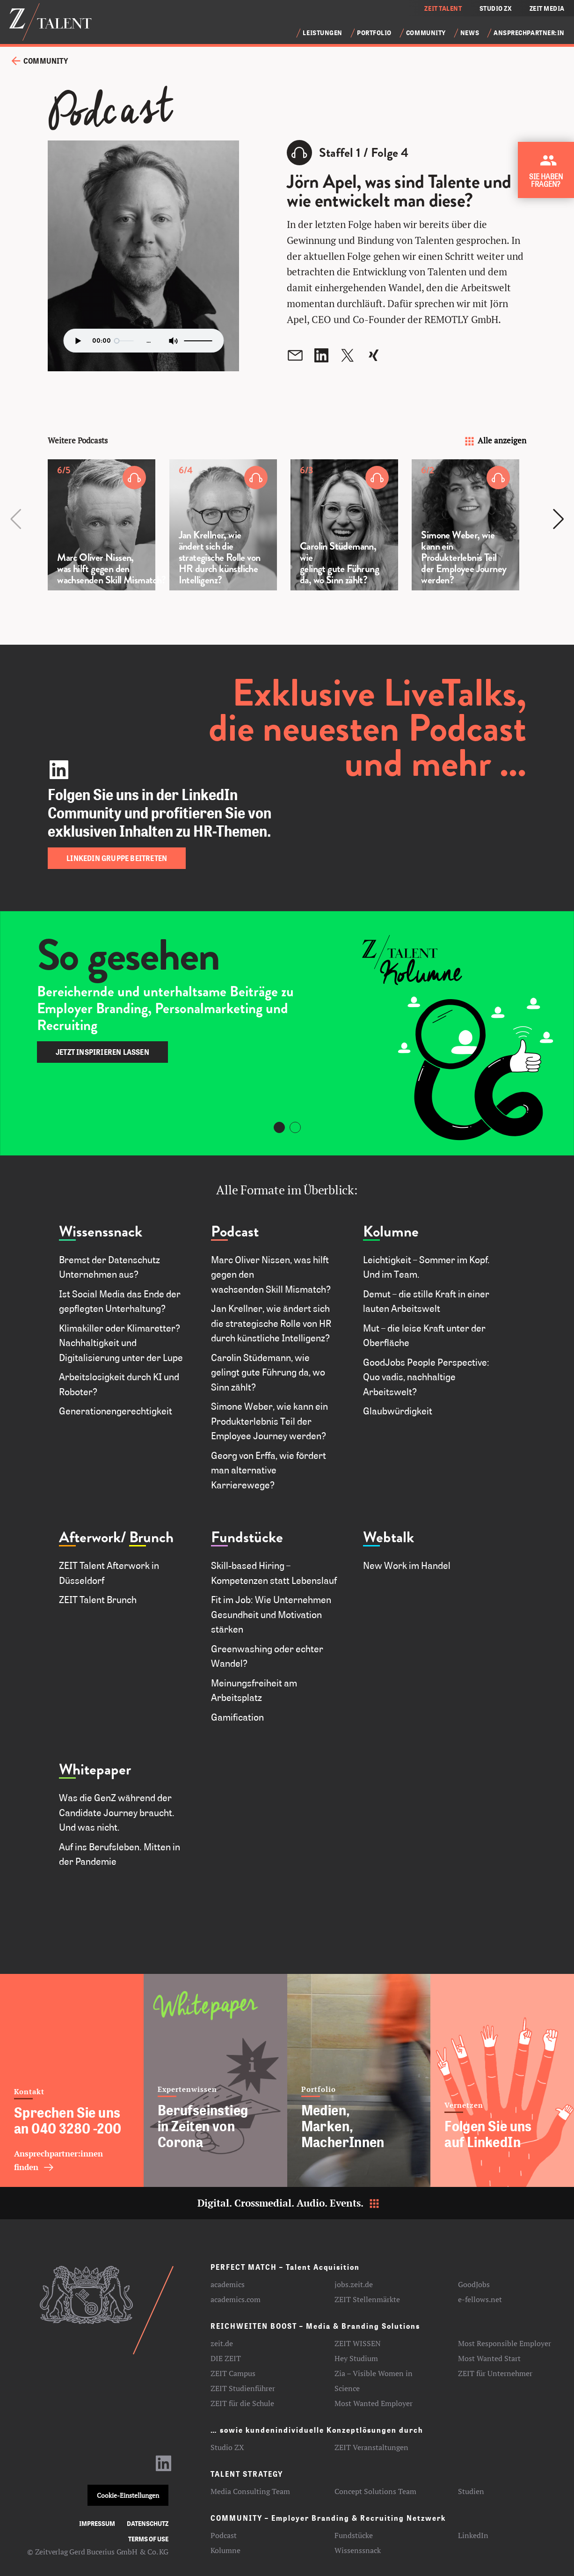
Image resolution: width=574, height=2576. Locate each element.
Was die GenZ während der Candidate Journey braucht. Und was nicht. (116, 1812)
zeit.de (222, 2343)
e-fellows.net (480, 2299)
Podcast (235, 1231)
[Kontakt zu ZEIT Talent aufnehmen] (548, 173)
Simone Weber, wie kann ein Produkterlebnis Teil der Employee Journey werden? (275, 1421)
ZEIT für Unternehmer (495, 2373)
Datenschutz (147, 2523)
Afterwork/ (92, 1537)
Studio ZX (227, 2447)
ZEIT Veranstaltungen (371, 2447)
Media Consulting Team (250, 2491)
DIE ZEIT (226, 2358)
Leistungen (322, 32)
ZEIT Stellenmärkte (367, 2299)
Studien (471, 2491)
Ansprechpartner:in (529, 32)
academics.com (236, 2299)
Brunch (151, 1537)
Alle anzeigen (494, 440)
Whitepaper (95, 1769)
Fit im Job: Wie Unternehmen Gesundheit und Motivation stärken (271, 1614)
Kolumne (391, 1231)
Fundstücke (247, 1537)
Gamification (237, 1717)
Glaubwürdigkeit (399, 1411)
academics (228, 2284)
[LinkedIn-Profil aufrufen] (163, 2467)
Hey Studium (356, 2358)
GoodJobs (474, 2284)
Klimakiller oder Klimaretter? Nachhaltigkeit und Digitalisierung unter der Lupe (121, 1342)
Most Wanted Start (489, 2358)
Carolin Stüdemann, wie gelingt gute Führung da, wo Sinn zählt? (268, 1372)
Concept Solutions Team (375, 2491)
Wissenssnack (100, 1231)
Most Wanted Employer (373, 2403)
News (469, 32)
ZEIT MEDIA (547, 8)
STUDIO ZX (496, 8)
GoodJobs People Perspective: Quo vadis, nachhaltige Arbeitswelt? (426, 1377)
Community (426, 32)
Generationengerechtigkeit (115, 1411)
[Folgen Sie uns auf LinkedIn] (502, 2080)
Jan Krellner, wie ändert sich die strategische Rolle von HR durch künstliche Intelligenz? (271, 1323)
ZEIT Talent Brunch (98, 1599)
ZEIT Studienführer (243, 2388)
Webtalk (388, 1537)
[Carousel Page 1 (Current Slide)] (279, 1127)
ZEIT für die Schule (242, 2403)
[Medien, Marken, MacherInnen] (359, 2080)
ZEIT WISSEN (357, 2343)
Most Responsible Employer (504, 2343)
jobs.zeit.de (353, 2284)
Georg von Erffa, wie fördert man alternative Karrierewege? (268, 1470)
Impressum (97, 2523)
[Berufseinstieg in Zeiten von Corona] (215, 2080)
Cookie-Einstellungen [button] (128, 2495)
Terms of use (148, 2538)
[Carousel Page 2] (295, 1127)
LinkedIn (473, 2535)
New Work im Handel (406, 1565)
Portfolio (374, 32)
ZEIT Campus (233, 2373)
